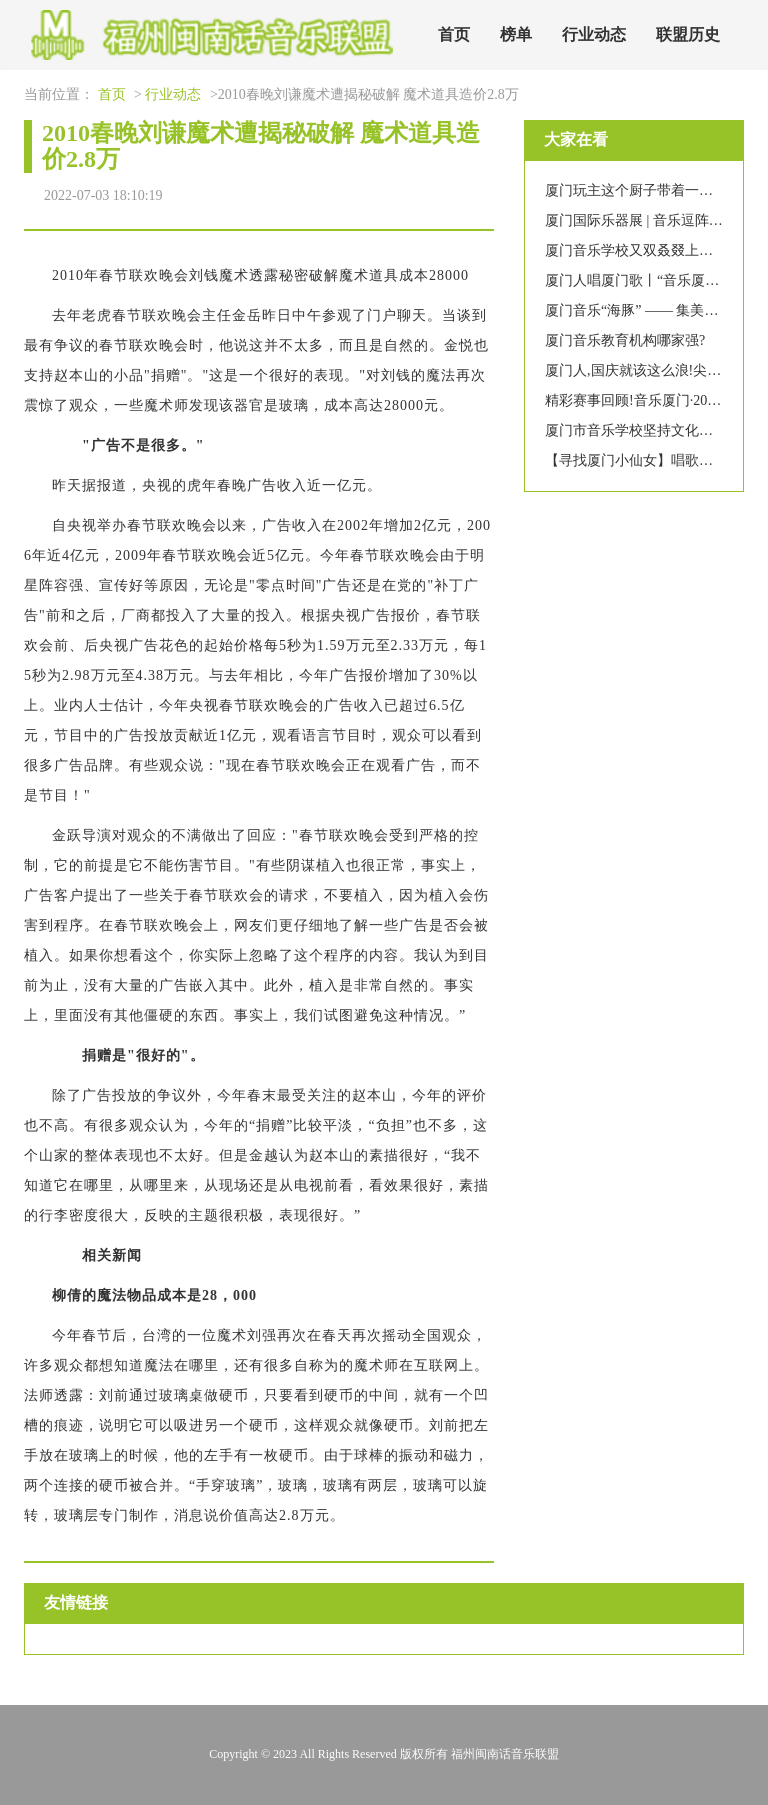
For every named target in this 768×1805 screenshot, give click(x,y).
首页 (454, 34)
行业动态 (594, 34)
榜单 (516, 34)
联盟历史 (688, 34)
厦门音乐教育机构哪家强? (625, 340)
